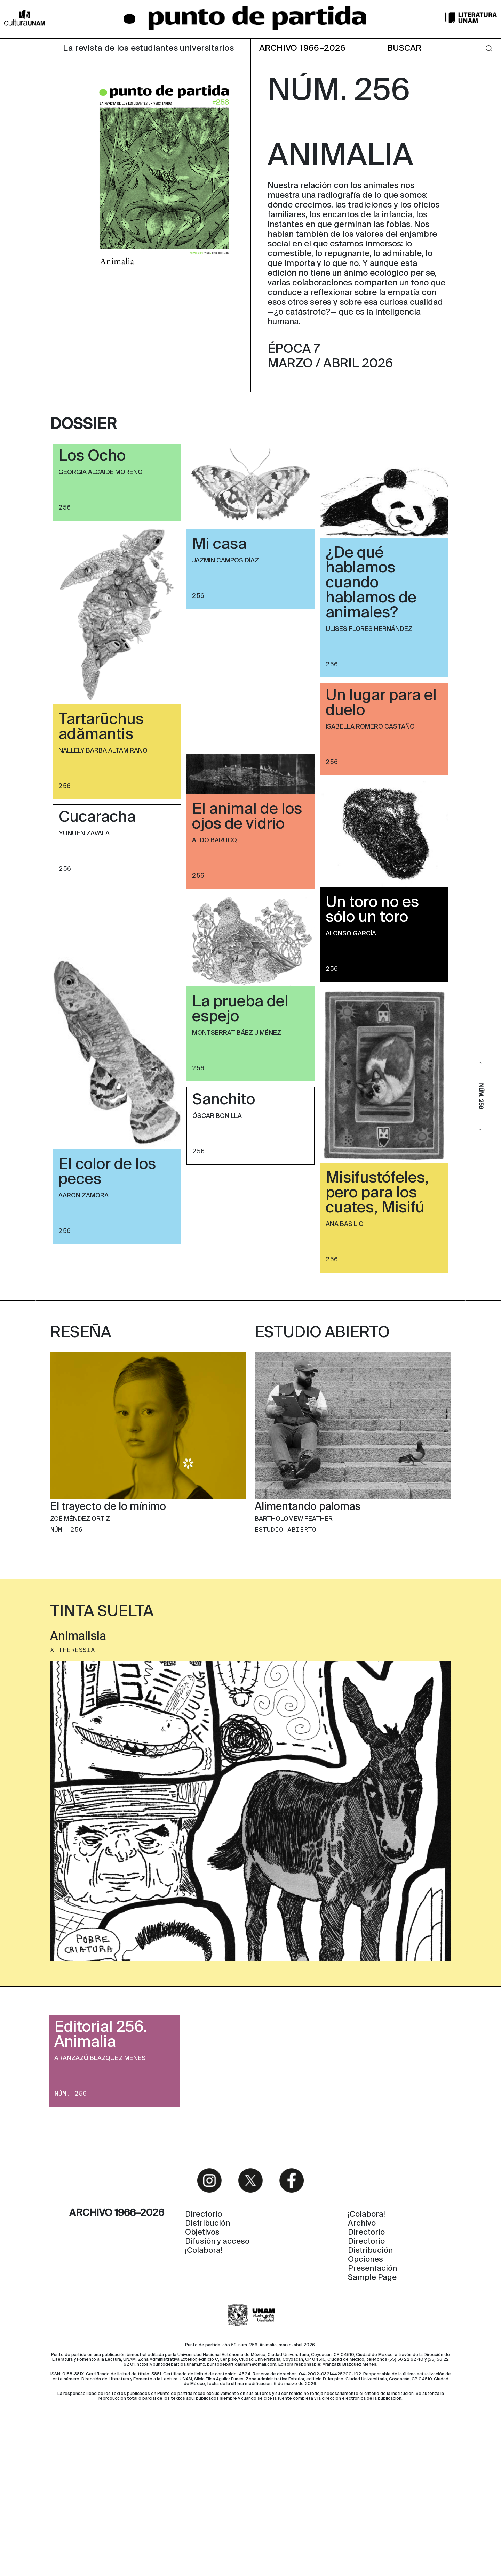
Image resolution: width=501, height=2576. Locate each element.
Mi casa (219, 544)
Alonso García (351, 934)
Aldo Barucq (214, 840)
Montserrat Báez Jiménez (236, 1033)
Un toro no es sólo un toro (372, 910)
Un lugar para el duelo (381, 703)
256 (64, 507)
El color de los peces (107, 1172)
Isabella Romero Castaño (370, 727)
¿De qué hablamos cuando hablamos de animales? (371, 583)
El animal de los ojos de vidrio (247, 817)
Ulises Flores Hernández (369, 629)
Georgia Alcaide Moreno (100, 472)
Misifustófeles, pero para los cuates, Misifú (377, 1193)
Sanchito (223, 1100)
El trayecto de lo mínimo (108, 1635)
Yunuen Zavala (84, 833)
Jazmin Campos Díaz (225, 561)
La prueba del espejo (240, 1009)
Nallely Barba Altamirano (103, 751)
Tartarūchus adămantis (101, 727)
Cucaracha (97, 817)
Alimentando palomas (307, 1635)
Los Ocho (92, 456)
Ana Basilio (345, 1224)
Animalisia (78, 1764)
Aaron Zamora (83, 1196)
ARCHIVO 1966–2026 (302, 48)
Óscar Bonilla (217, 1116)
